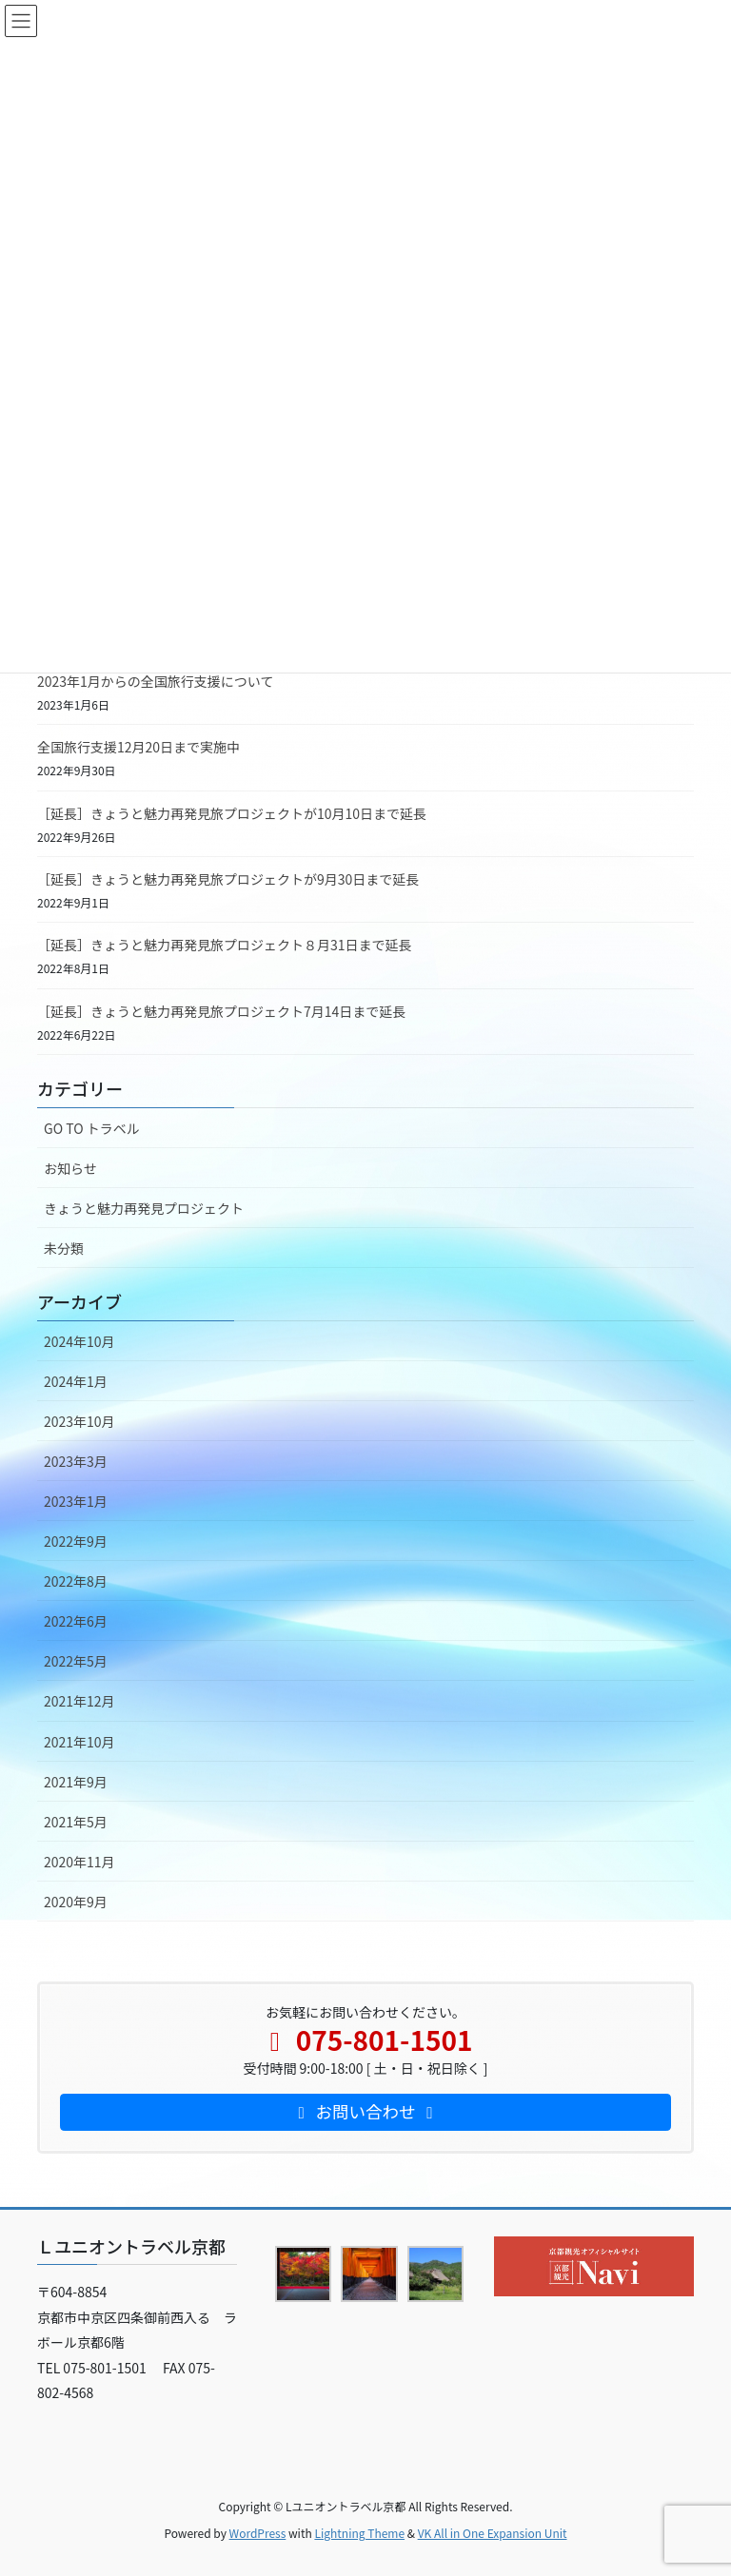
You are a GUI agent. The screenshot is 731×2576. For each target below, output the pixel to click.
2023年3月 (76, 1461)
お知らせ (70, 1168)
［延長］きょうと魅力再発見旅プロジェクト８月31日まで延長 (224, 944)
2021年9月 (76, 1781)
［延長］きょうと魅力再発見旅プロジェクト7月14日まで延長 (221, 1011)
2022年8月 (76, 1580)
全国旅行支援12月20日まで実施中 (138, 746)
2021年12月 (79, 1700)
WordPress (257, 2533)
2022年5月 (76, 1660)
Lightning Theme (359, 2533)
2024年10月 (79, 1341)
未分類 (64, 1248)
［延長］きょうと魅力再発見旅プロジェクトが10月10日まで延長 (231, 813)
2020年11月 (79, 1861)
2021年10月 (79, 1741)
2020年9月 (76, 1901)
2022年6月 (76, 1620)
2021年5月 (76, 1821)
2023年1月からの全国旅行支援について (155, 681)
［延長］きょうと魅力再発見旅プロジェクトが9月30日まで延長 (228, 878)
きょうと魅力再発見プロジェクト (144, 1208)
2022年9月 (76, 1541)
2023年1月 (76, 1501)
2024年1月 (76, 1381)
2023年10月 (79, 1421)
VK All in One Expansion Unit (492, 2533)
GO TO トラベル (92, 1128)
